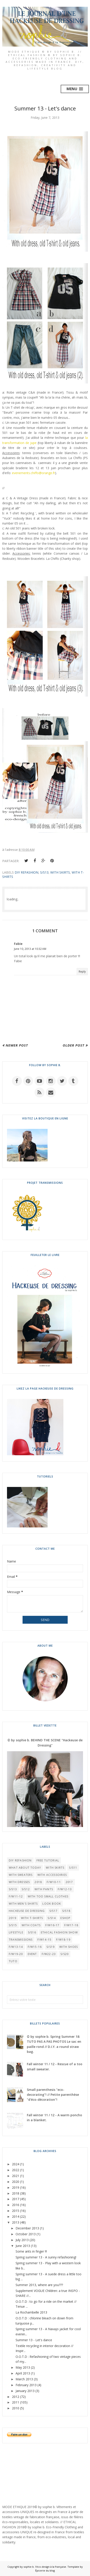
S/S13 (44, 872)
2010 (15, 2408)
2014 (15, 2216)
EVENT (32, 1954)
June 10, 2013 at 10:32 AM (30, 949)
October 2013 (26, 2234)
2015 (15, 2210)
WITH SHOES (68, 1947)
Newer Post (17, 1045)
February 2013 (26, 2385)
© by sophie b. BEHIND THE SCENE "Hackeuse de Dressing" (45, 1742)
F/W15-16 (35, 1947)
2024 (15, 2164)
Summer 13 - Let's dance (34, 2340)
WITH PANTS (44, 1889)
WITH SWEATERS (21, 1875)
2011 (15, 2402)
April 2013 (23, 2373)
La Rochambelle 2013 (31, 2312)
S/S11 (73, 1868)
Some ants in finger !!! (31, 2251)
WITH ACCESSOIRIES (52, 1875)
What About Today (25, 1868)
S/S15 (13, 1925)
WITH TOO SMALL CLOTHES (48, 1896)
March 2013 (24, 2379)
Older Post (73, 1045)
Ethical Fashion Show (59, 1932)
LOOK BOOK (51, 1904)
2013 (15, 2222)
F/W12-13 (65, 1889)
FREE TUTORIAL (48, 1860)
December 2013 (27, 2228)
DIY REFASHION (26, 872)
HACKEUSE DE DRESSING (27, 1911)
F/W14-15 (44, 1940)
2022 (15, 2170)
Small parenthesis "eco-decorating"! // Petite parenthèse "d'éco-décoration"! (53, 2094)
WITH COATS (31, 1925)
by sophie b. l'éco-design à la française (43, 2566)
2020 (15, 2181)
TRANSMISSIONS (21, 1940)
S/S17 (53, 1911)
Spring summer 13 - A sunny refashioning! (46, 2257)
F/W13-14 (16, 1947)
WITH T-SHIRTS (32, 1918)
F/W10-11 (54, 1882)
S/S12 (26, 1889)
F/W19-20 (16, 1954)
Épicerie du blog (45, 2570)
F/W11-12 (16, 1896)
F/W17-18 (71, 1925)
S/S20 (64, 1954)
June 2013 (23, 2246)
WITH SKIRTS (60, 872)
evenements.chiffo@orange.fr (33, 473)
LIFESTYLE (16, 1932)
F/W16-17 (52, 1925)
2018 (38, 1882)
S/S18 (66, 1911)
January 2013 (25, 2391)
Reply (82, 971)
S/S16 (32, 1932)
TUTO (13, 1961)
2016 (15, 2205)
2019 (12, 1918)
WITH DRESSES (19, 1882)
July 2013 (22, 2240)
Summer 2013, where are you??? (39, 2285)
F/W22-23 (49, 1954)
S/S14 (52, 1918)
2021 (15, 2176)
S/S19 (50, 1947)
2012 (15, 2396)
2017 (69, 1882)
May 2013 (23, 2367)
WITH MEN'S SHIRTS (23, 1904)
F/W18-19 (63, 1940)
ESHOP (65, 1918)
